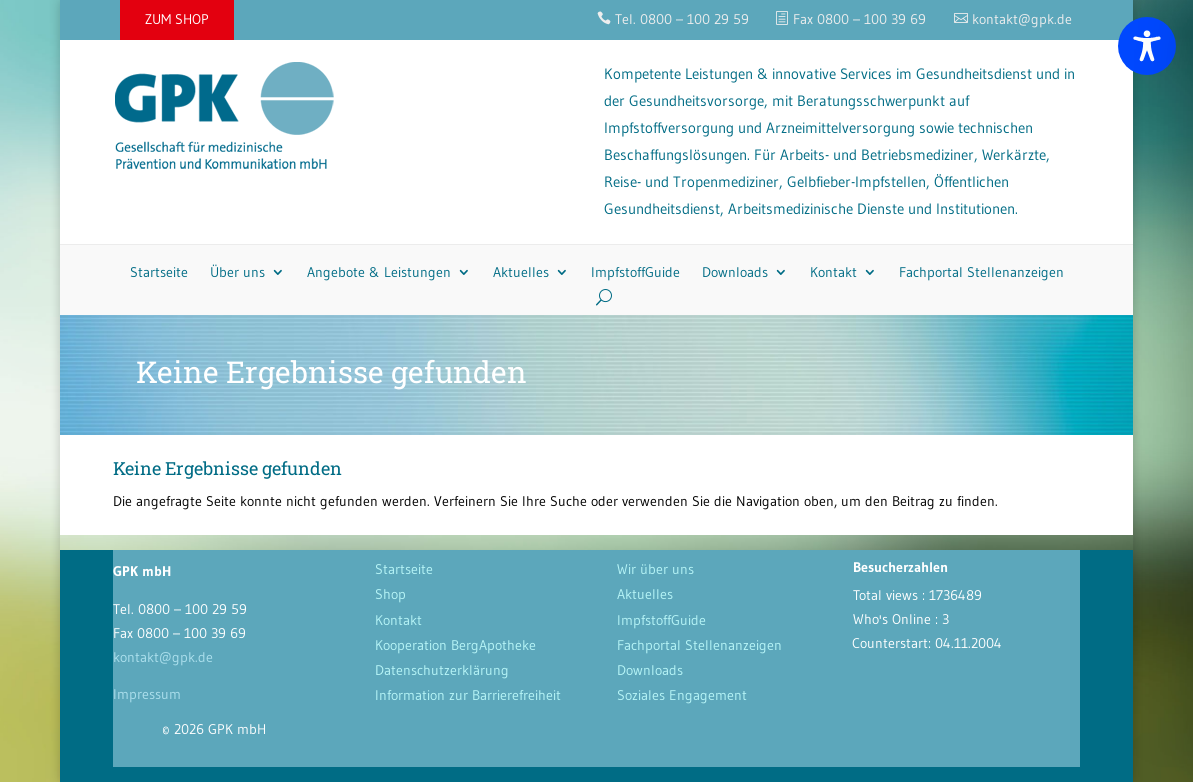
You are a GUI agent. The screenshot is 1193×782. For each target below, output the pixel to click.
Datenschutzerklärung (442, 670)
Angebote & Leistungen (379, 272)
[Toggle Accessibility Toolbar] (1147, 46)
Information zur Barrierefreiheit (468, 695)
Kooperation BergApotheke (455, 645)
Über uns (237, 272)
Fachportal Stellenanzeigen (981, 272)
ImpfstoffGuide (635, 272)
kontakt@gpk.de (163, 657)
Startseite (159, 272)
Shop (390, 594)
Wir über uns (655, 569)
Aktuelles (521, 272)
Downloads (735, 272)
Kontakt (833, 272)
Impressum (147, 694)
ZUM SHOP (177, 19)
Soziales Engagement (682, 695)
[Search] (596, 297)
